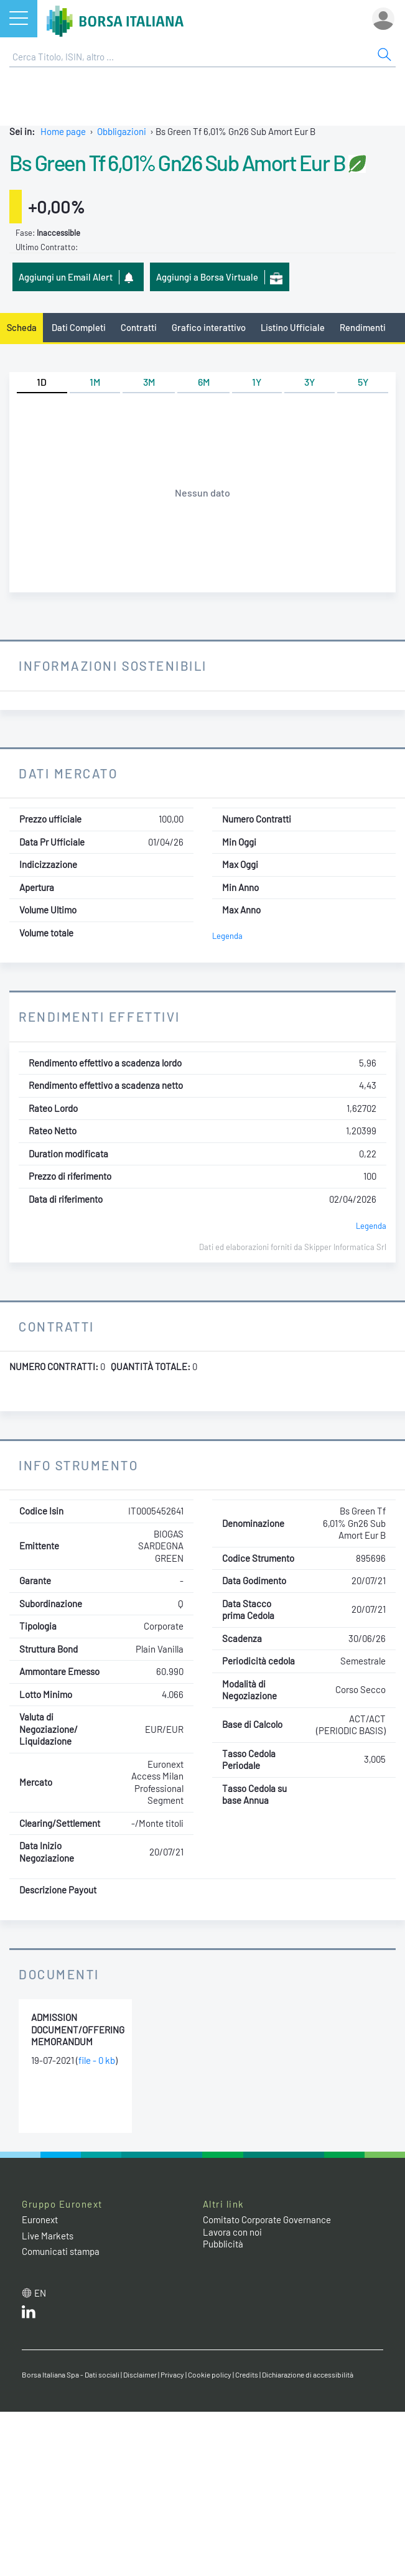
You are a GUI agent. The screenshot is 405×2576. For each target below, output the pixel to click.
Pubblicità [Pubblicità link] (223, 2243)
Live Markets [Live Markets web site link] (47, 2235)
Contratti (139, 327)
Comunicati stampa (61, 2251)
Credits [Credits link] (246, 2374)
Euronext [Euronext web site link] (40, 2219)
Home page (63, 131)
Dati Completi (79, 327)
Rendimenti (363, 327)
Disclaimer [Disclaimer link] (140, 2374)
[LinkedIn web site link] (28, 2314)
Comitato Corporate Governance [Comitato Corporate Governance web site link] (267, 2219)
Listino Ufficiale (293, 327)
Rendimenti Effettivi (99, 1016)
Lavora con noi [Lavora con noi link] (232, 2232)
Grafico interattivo (209, 327)
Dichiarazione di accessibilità (307, 2374)
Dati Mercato (68, 773)
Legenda (227, 936)
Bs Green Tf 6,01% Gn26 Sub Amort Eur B (177, 162)
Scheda (22, 327)
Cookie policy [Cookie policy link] (209, 2374)
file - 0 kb (96, 2060)
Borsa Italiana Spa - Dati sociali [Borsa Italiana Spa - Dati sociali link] (70, 2374)
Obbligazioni (121, 131)
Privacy (172, 2374)
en (40, 2292)
